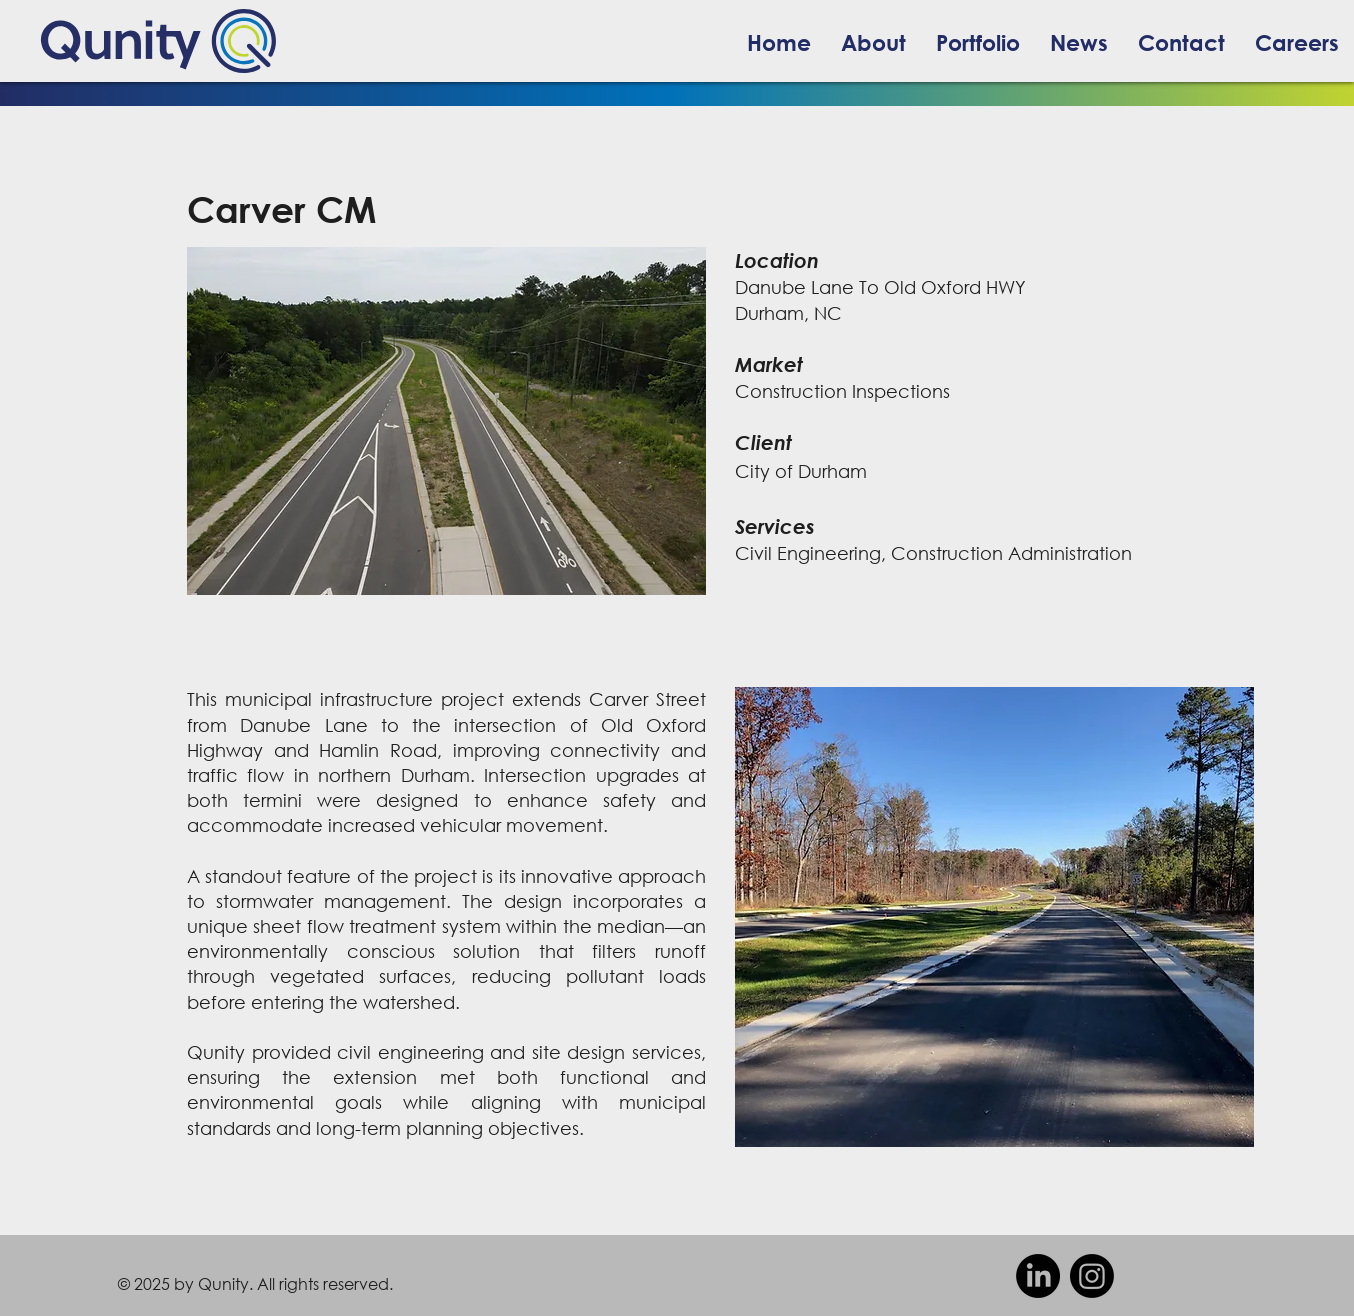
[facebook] (1038, 1276)
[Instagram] (1092, 1276)
